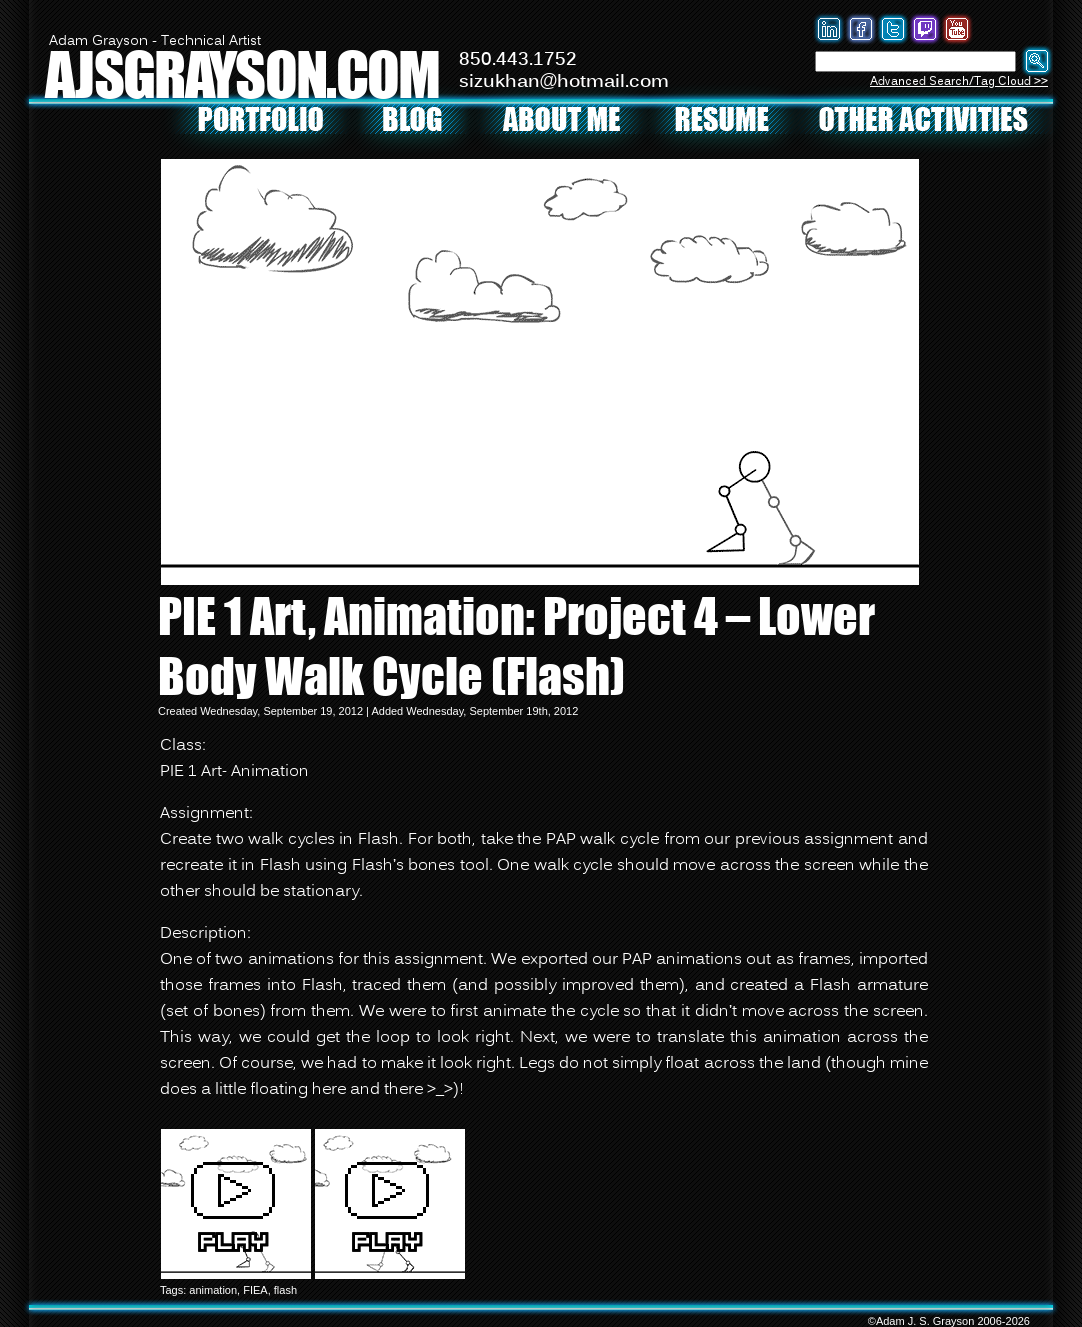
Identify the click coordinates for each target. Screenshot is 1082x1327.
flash (285, 1290)
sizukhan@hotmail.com (564, 82)
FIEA (255, 1290)
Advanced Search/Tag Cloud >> (959, 81)
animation (213, 1290)
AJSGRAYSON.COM (242, 73)
